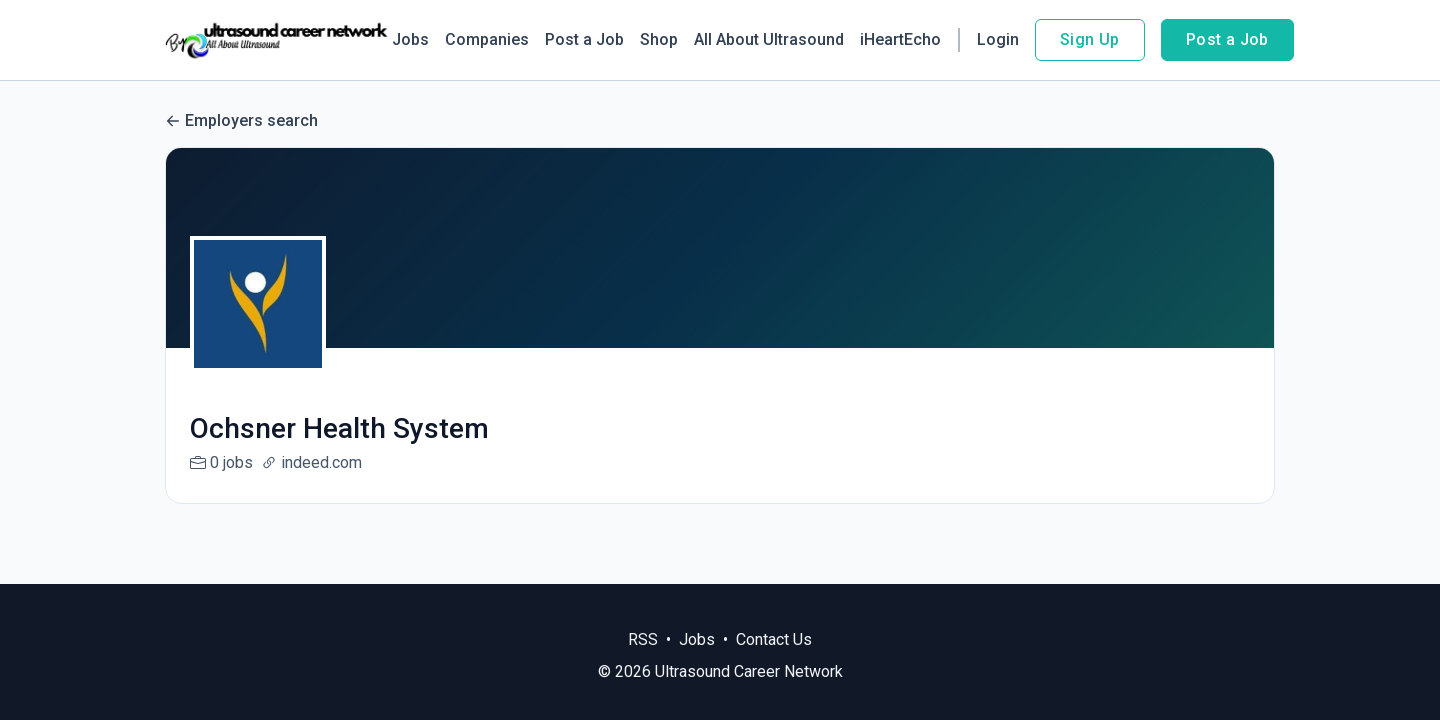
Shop (659, 39)
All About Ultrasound (769, 39)
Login (998, 39)
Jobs (410, 39)
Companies (487, 39)
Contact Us (774, 639)
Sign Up (1090, 39)
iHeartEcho (900, 39)
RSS (643, 639)
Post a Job (584, 39)
